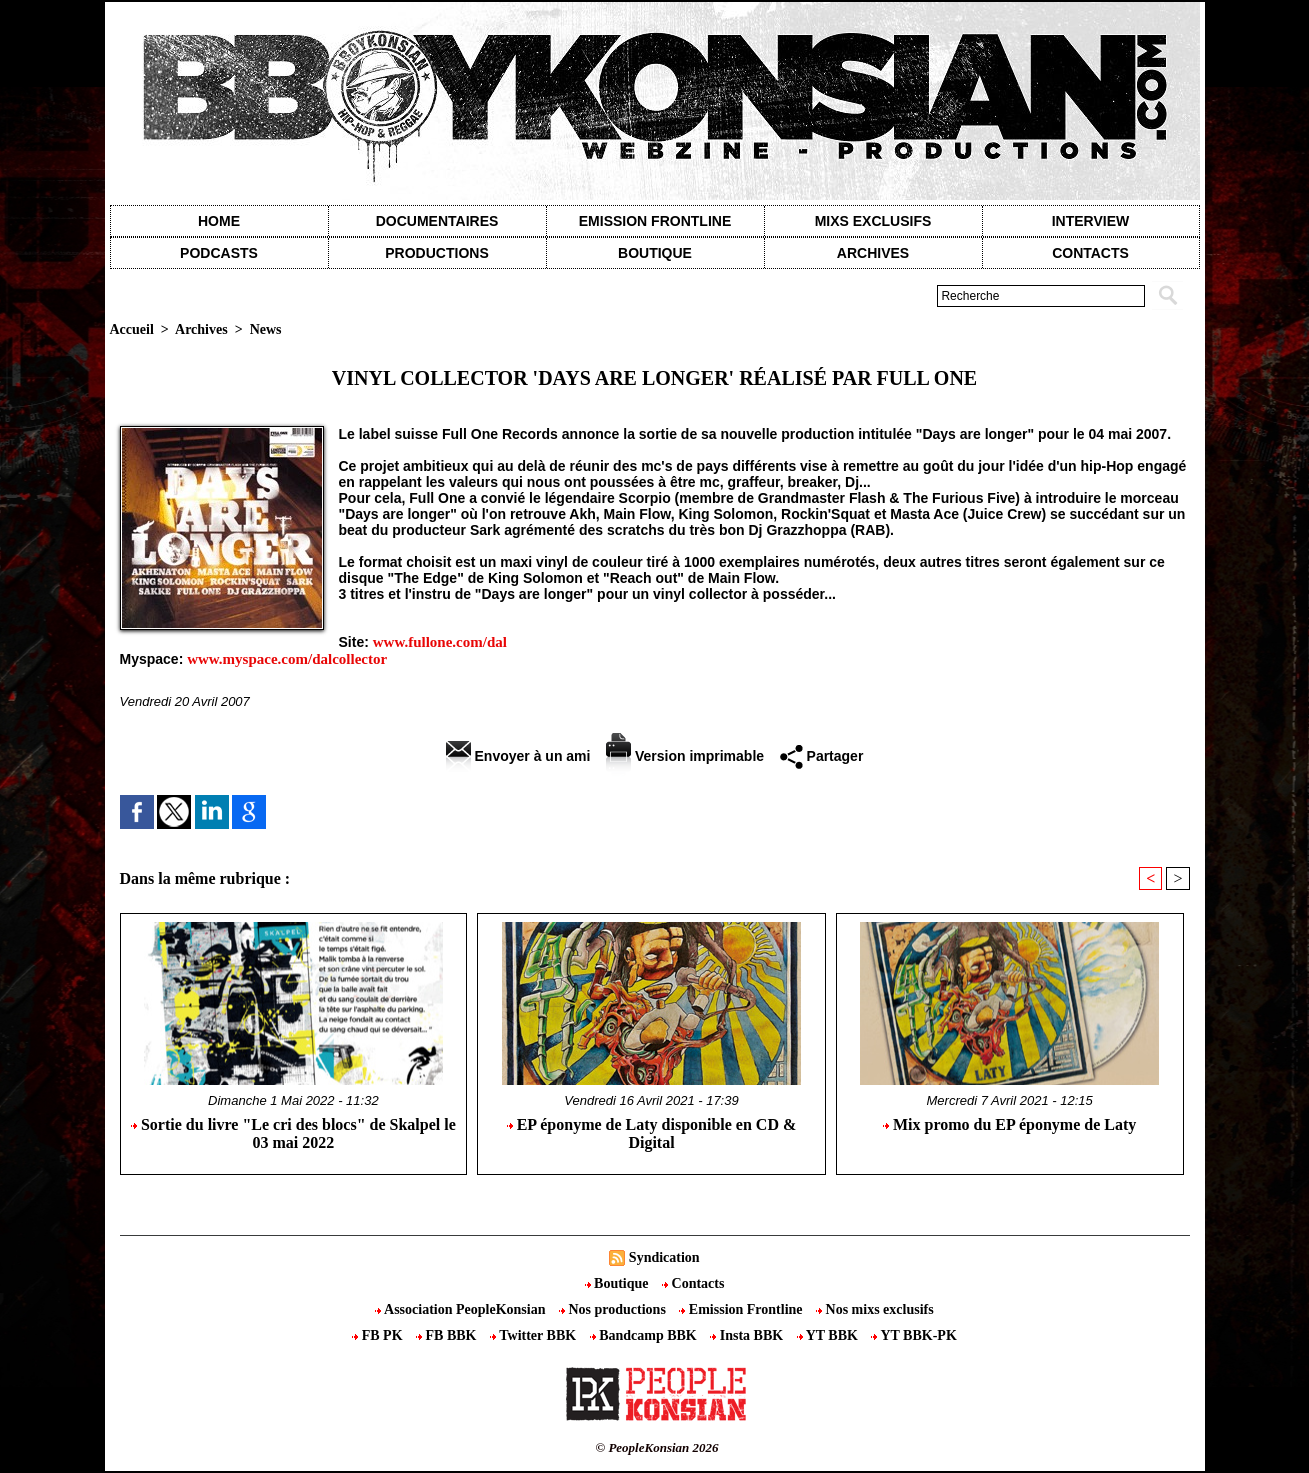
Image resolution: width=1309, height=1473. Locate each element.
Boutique (655, 253)
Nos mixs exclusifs (875, 1309)
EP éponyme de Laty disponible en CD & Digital (652, 1133)
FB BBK (448, 1335)
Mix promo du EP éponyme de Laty (1009, 1124)
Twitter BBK (535, 1335)
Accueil (132, 329)
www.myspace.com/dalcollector (287, 659)
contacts (1090, 253)
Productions (436, 253)
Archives (873, 253)
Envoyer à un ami (518, 756)
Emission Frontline (655, 221)
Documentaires (437, 221)
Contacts (693, 1283)
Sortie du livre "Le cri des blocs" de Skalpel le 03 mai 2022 (293, 1133)
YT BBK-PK (913, 1335)
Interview (1091, 221)
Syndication (664, 1257)
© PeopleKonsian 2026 (656, 1447)
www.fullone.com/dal (440, 642)
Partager (822, 756)
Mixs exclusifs (873, 221)
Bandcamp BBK (645, 1335)
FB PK (379, 1335)
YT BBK (829, 1335)
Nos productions (614, 1309)
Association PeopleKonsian (462, 1309)
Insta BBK (748, 1335)
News (266, 329)
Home (219, 221)
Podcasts (219, 253)
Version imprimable (685, 756)
